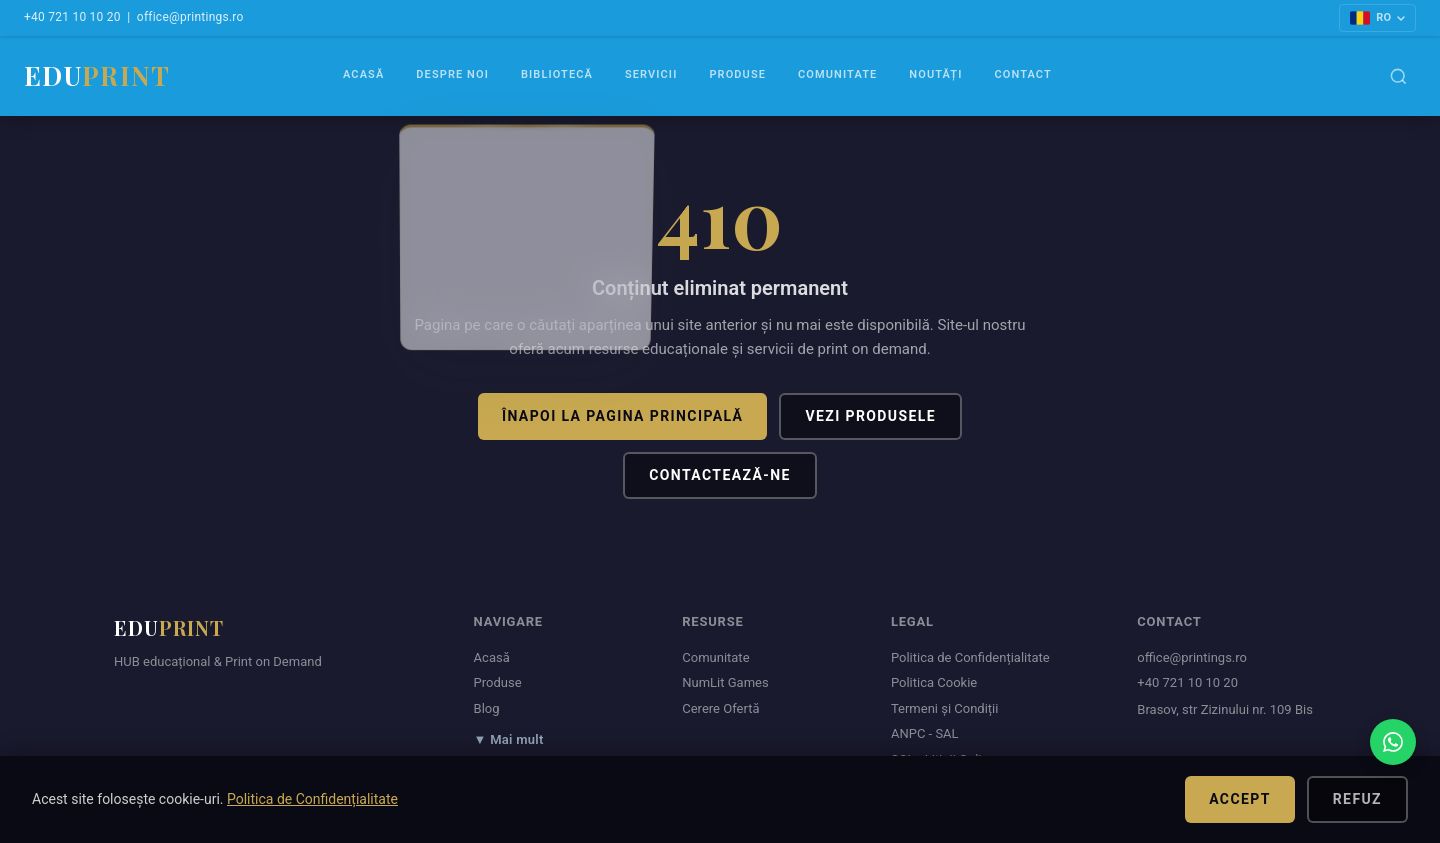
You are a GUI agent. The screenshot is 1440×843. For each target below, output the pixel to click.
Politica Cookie (934, 682)
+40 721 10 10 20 (72, 17)
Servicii (651, 74)
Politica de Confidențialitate (970, 657)
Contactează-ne (720, 475)
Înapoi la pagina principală (622, 416)
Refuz (1357, 799)
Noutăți (935, 74)
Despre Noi (452, 74)
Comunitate (837, 74)
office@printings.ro (190, 17)
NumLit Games (725, 682)
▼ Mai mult (509, 739)
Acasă (363, 74)
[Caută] (1398, 76)
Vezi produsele (870, 416)
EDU (97, 75)
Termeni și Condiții (945, 708)
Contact (1022, 74)
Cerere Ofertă (720, 708)
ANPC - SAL (925, 733)
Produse (737, 74)
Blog (487, 708)
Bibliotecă (557, 74)
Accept (1240, 799)
